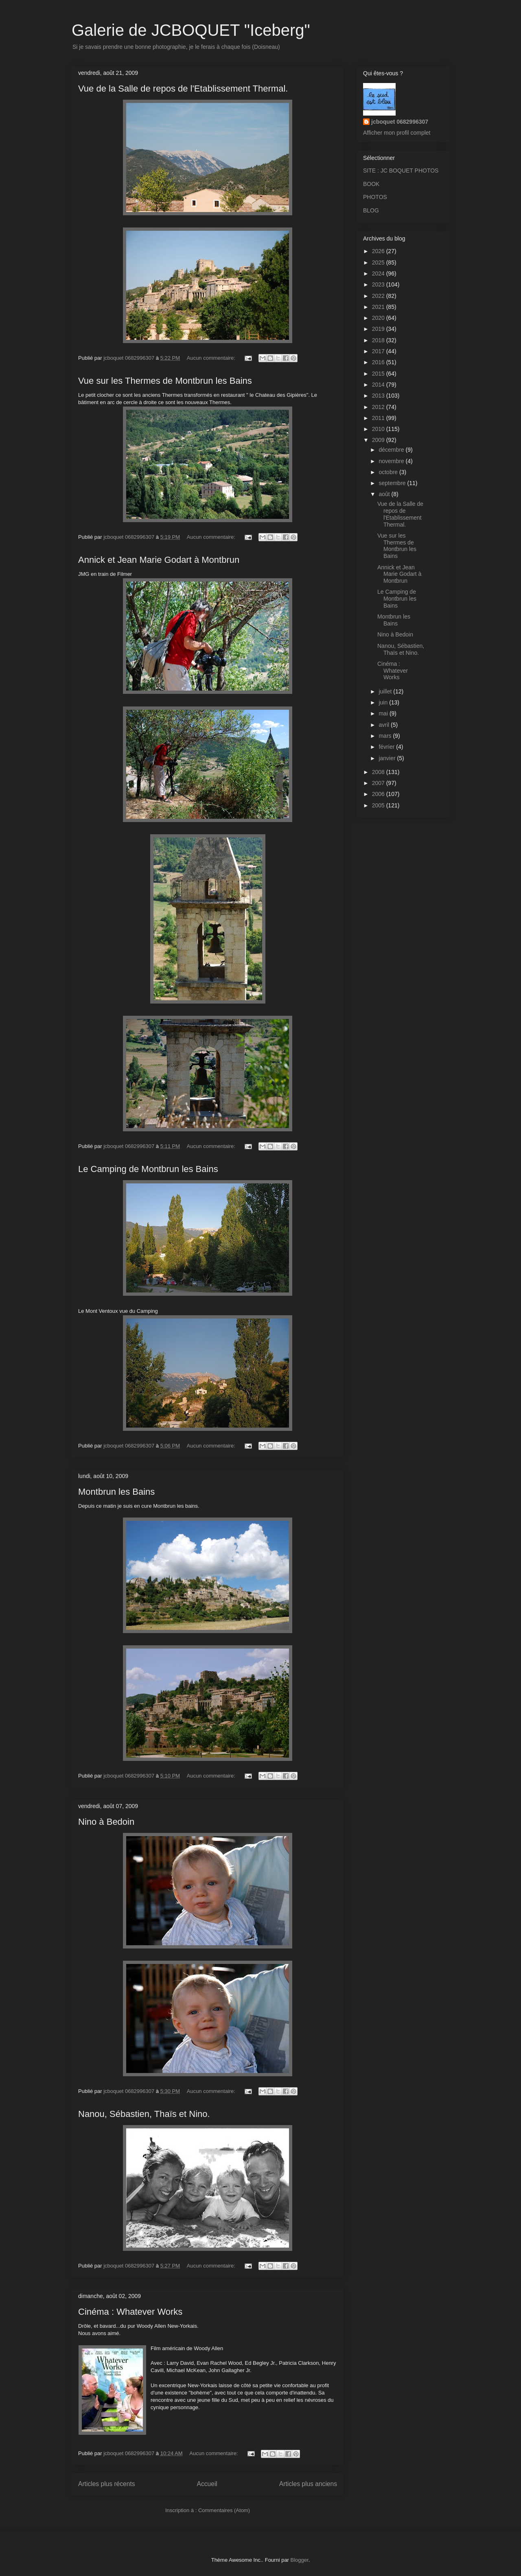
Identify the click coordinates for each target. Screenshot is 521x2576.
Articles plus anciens (308, 2483)
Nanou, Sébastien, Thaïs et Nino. (144, 2114)
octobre (389, 472)
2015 (379, 373)
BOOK (371, 184)
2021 (379, 307)
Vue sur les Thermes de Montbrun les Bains (165, 381)
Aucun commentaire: (212, 358)
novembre (392, 461)
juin (384, 702)
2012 (379, 407)
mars (386, 736)
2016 (379, 362)
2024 (379, 273)
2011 (379, 418)
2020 (379, 318)
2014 (379, 384)
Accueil (207, 2483)
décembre (392, 449)
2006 (379, 794)
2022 (379, 296)
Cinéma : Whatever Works (130, 2312)
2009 (379, 440)
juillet (386, 691)
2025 (379, 262)
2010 (379, 429)
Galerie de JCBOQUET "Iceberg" (191, 30)
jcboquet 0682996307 (399, 121)
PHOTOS (375, 197)
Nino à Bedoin (106, 1822)
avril (385, 725)
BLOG (371, 210)
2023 (379, 284)
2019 (379, 329)
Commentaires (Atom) (224, 2510)
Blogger (300, 2560)
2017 (379, 351)
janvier (388, 758)
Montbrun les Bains (116, 1492)
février (387, 746)
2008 (379, 772)
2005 (379, 805)
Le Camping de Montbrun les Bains (148, 1169)
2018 (379, 340)
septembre (393, 483)
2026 (379, 251)
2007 (379, 783)
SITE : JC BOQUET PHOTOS (400, 170)
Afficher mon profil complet (396, 132)
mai (384, 713)
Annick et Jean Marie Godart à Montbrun (158, 560)
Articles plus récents (106, 2483)
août (385, 494)
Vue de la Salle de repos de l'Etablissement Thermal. (183, 88)
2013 (379, 395)
